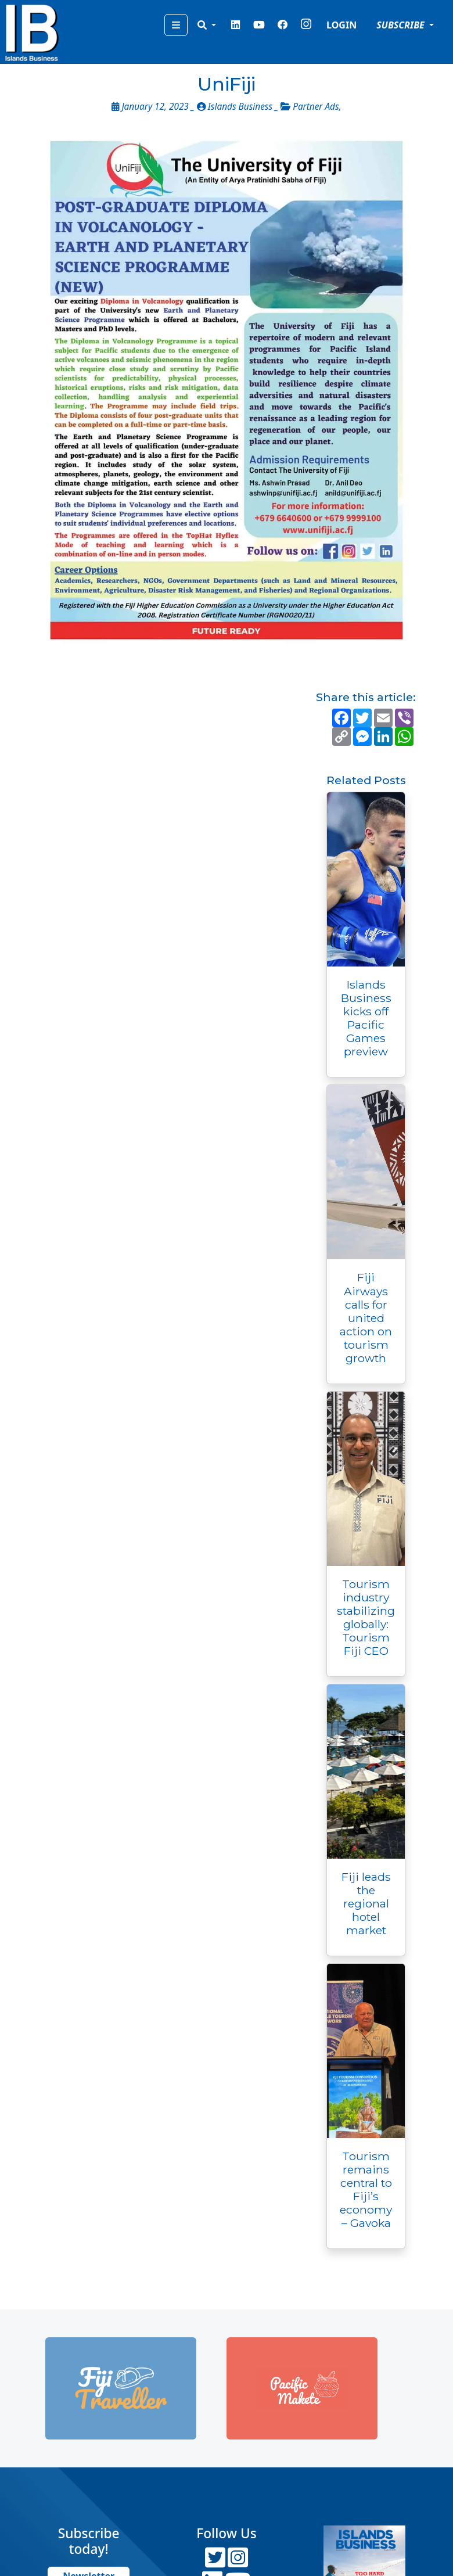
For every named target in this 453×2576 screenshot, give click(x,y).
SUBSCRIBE (401, 25)
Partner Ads (316, 106)
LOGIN (341, 25)
